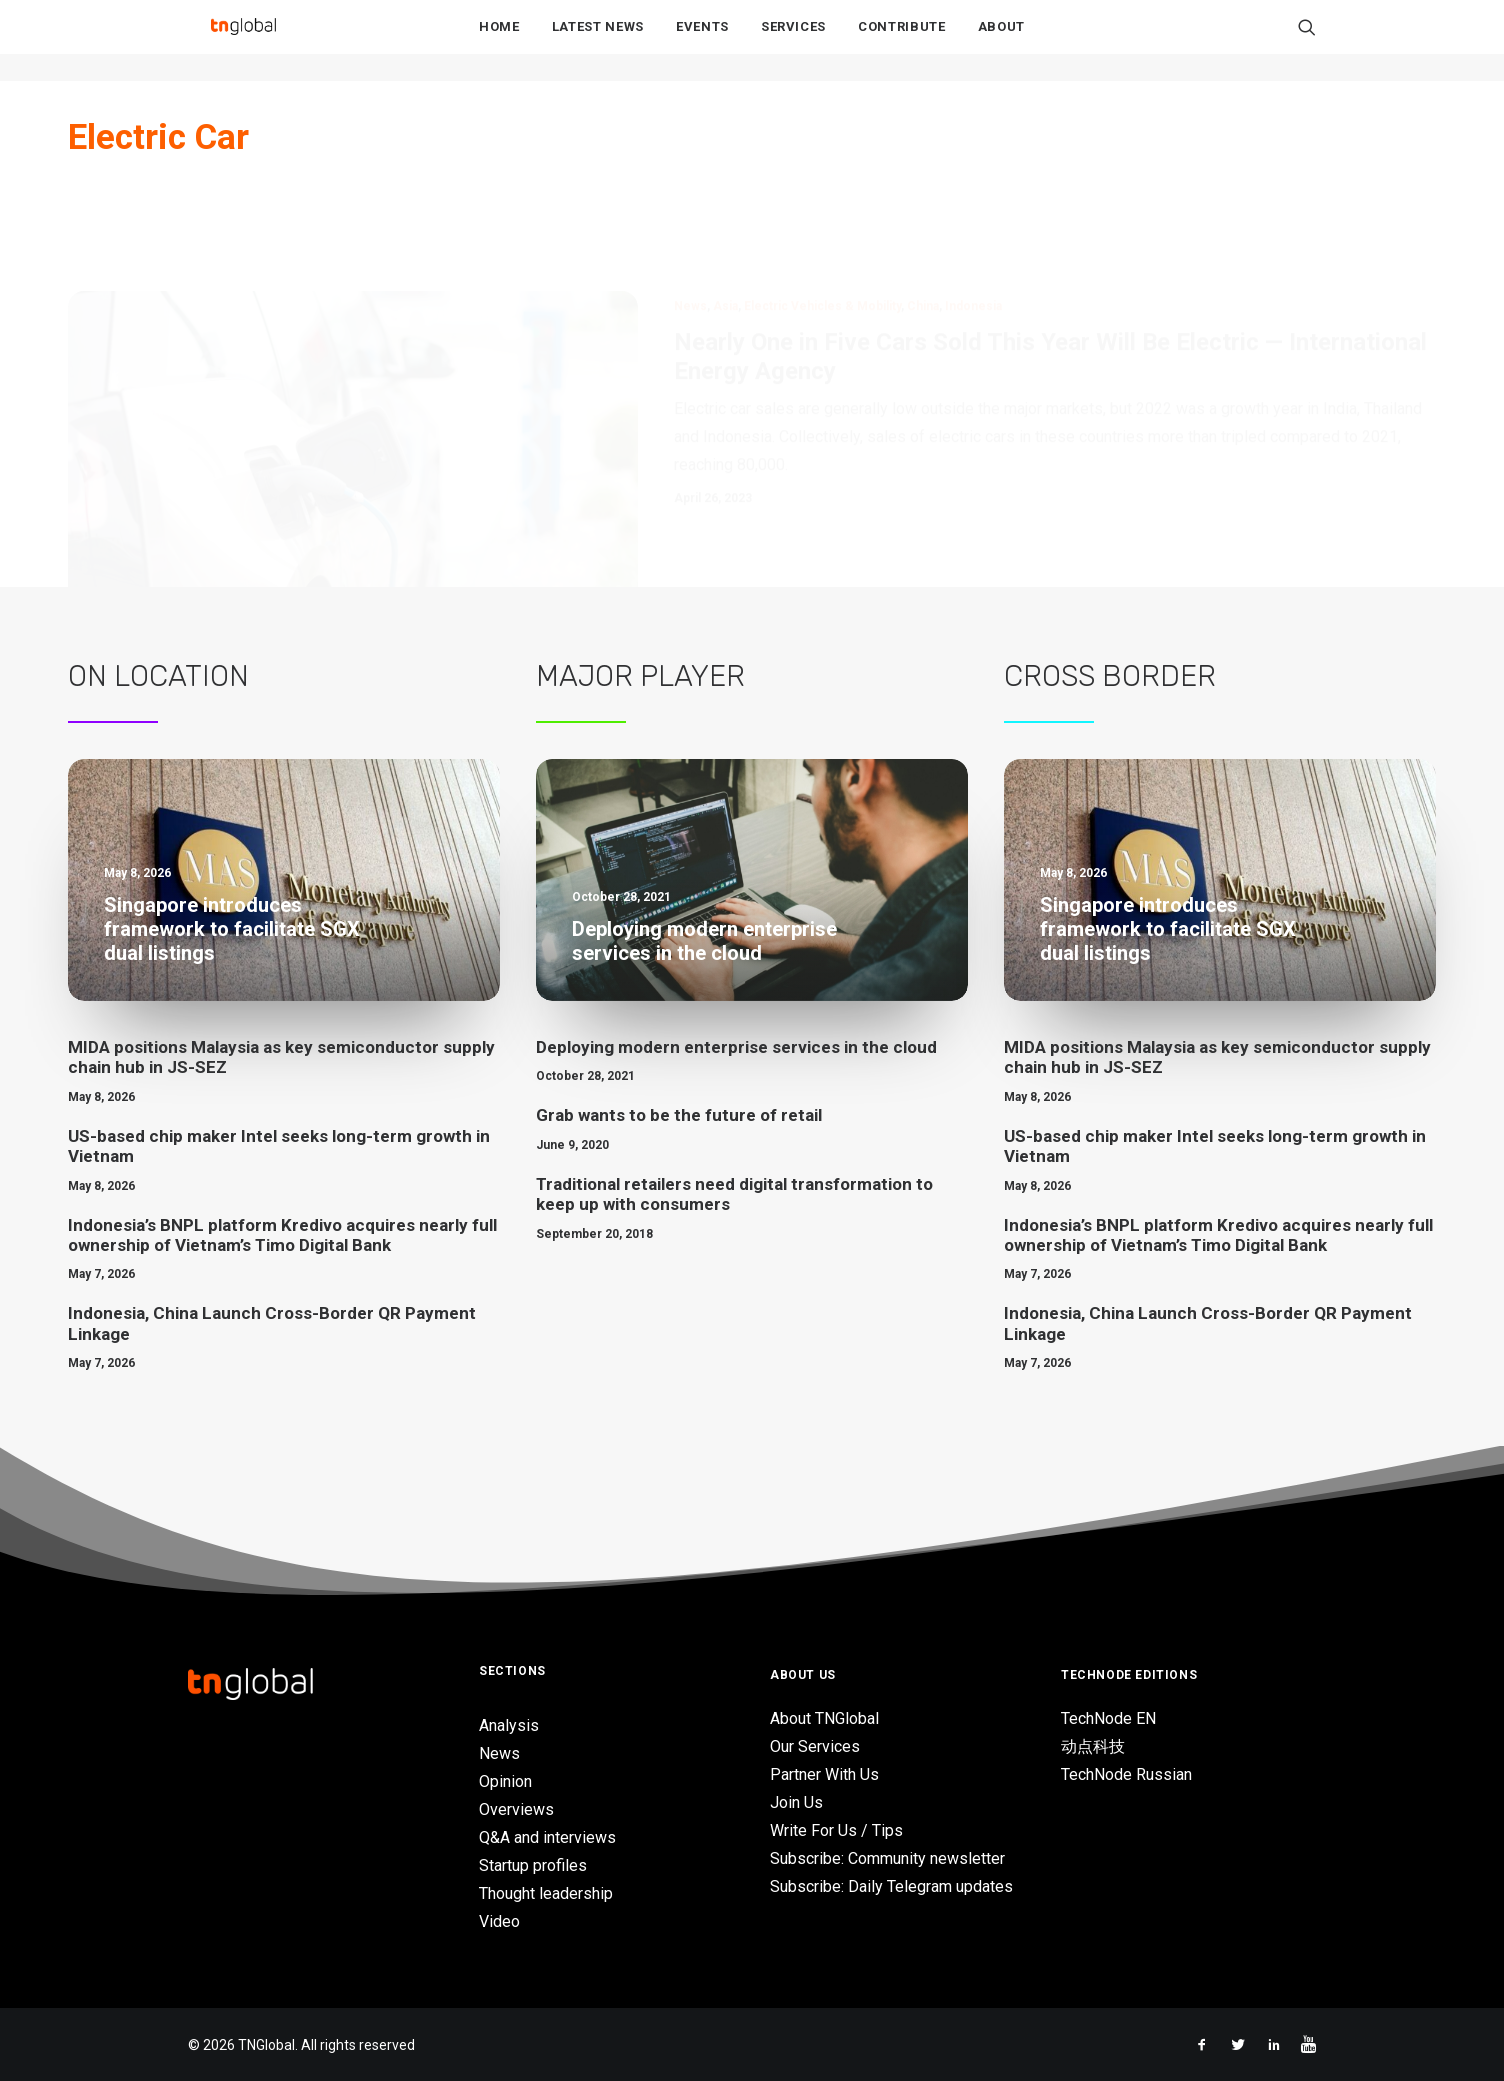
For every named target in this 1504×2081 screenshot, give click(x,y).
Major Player (640, 676)
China (923, 210)
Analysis (509, 1725)
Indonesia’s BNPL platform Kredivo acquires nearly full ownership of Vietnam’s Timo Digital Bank (282, 1234)
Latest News (598, 41)
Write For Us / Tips (836, 1830)
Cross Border (1110, 676)
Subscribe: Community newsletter (887, 1858)
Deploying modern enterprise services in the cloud (736, 1047)
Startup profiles (533, 1865)
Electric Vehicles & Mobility (822, 210)
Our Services (815, 1746)
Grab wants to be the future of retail (679, 1115)
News (690, 210)
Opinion (505, 1781)
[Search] (1307, 41)
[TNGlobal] (243, 41)
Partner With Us (824, 1774)
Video (499, 1921)
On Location (158, 676)
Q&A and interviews (547, 1837)
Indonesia (973, 210)
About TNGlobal (824, 1718)
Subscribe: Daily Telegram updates (891, 1886)
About (1001, 41)
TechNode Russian (1126, 1774)
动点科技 (1093, 1746)
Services (793, 41)
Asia (725, 210)
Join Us (796, 1802)
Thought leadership (546, 1893)
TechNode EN (1108, 1718)
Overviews (516, 1809)
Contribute (902, 41)
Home (499, 41)
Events (702, 41)
